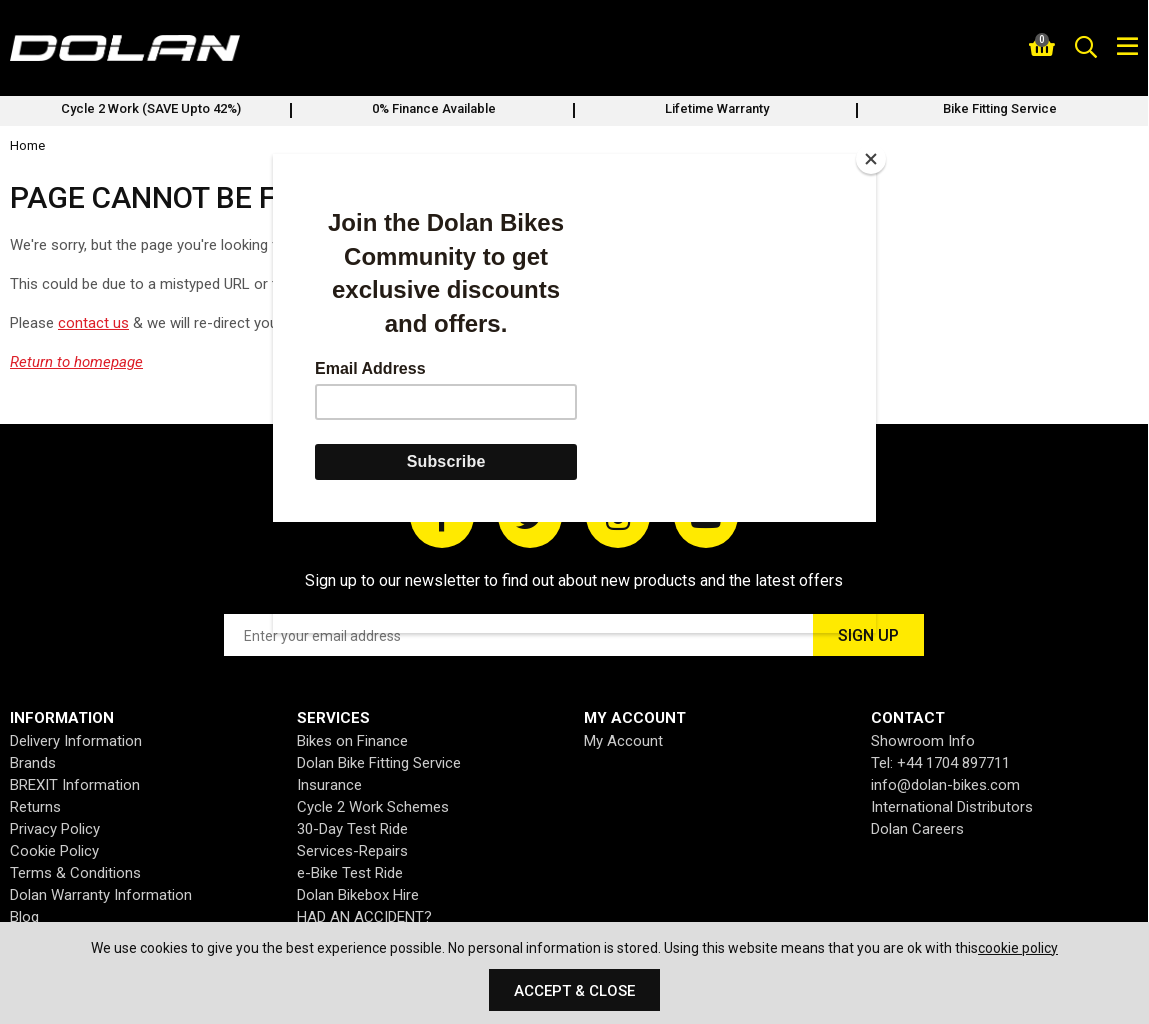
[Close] (871, 159)
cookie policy (1018, 948)
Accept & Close (574, 991)
